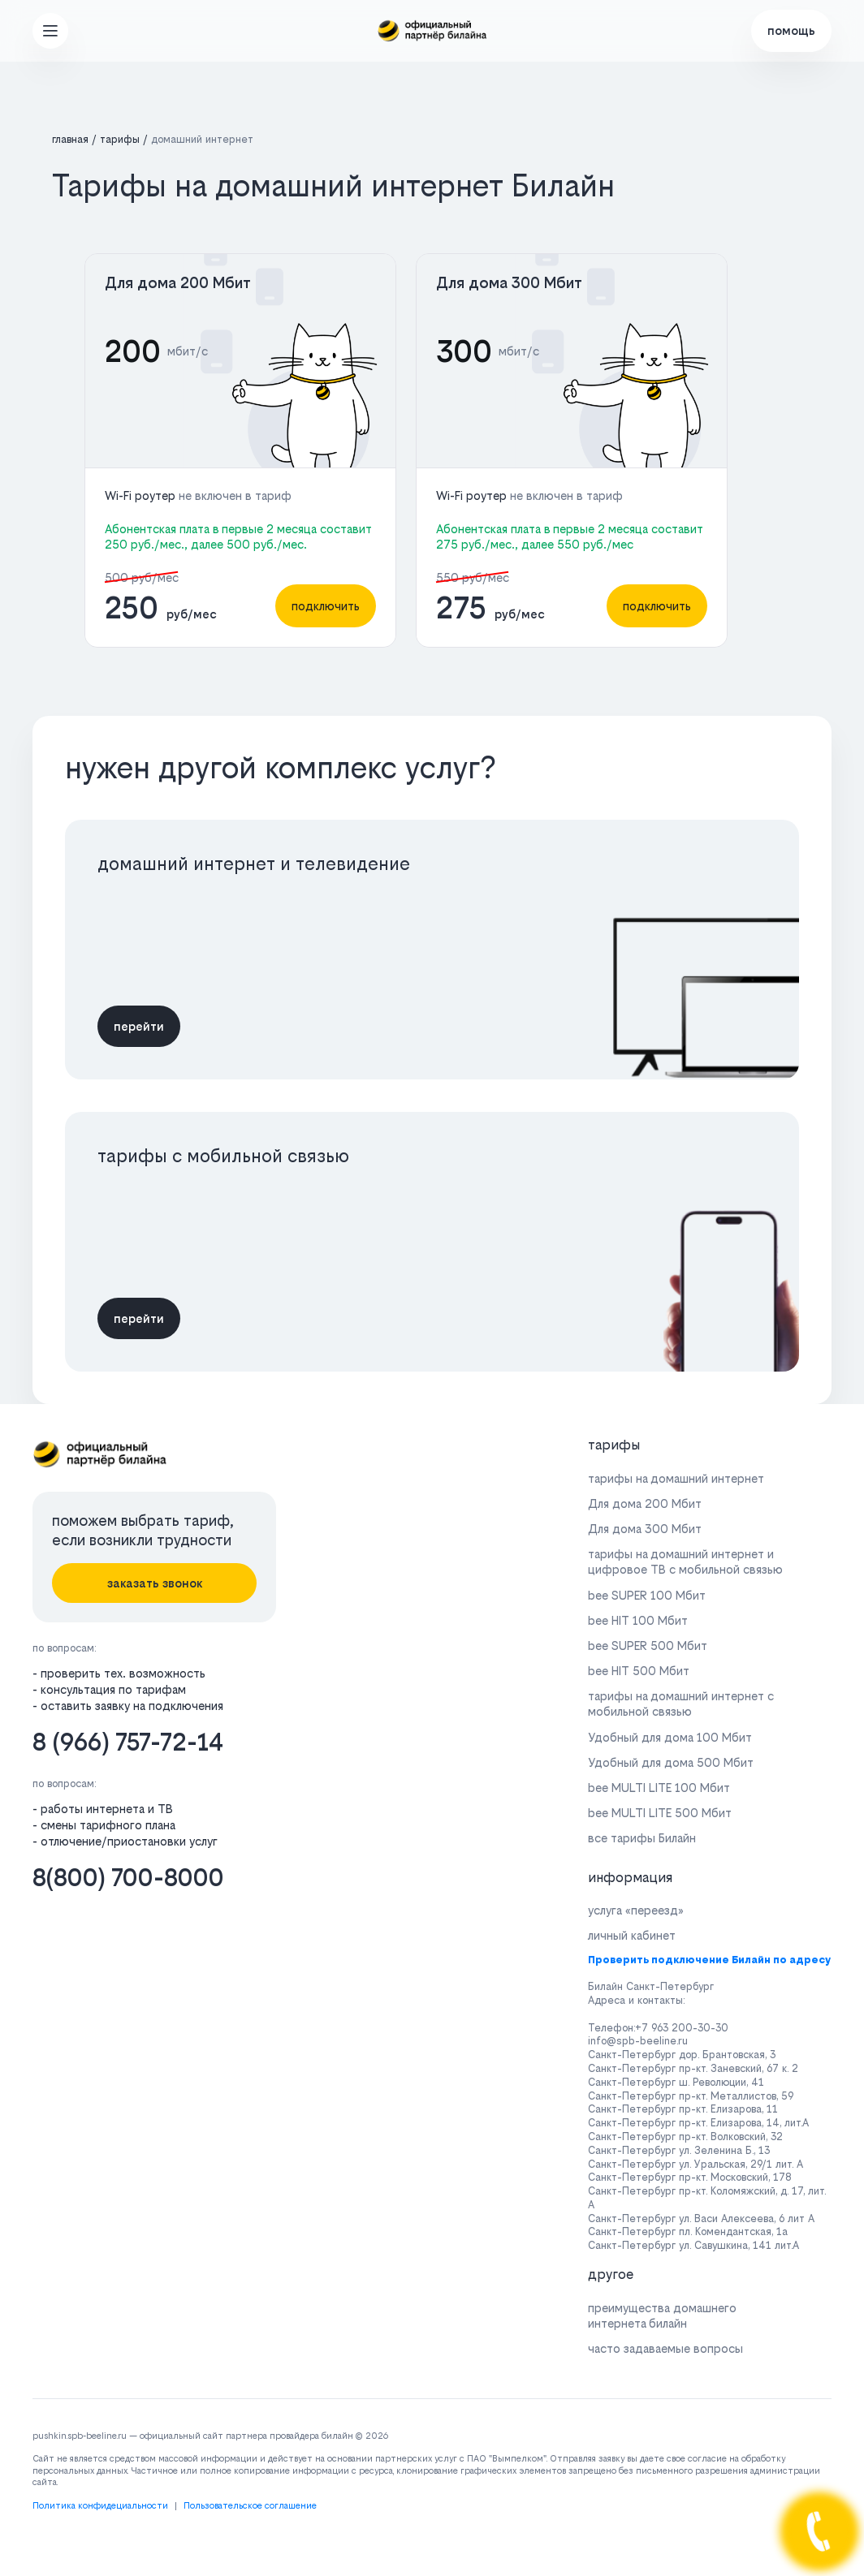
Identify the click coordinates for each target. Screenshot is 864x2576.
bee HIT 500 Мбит (638, 1671)
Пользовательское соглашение (250, 2506)
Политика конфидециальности (100, 2506)
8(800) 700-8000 (128, 1877)
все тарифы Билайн (642, 1838)
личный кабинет (632, 1935)
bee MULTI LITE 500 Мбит (660, 1813)
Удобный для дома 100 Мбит (670, 1737)
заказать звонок (154, 1583)
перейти (139, 1026)
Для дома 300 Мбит (509, 282)
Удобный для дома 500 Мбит (671, 1762)
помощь (791, 30)
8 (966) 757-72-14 (127, 1742)
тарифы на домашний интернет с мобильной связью (681, 1703)
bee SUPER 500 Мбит (647, 1645)
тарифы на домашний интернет (676, 1478)
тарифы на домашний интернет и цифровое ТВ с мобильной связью (685, 1561)
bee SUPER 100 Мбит (647, 1595)
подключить (326, 606)
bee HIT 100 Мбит (638, 1620)
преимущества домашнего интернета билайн (662, 2315)
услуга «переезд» (636, 1910)
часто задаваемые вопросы (665, 2348)
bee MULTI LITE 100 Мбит (659, 1787)
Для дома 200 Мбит (178, 282)
